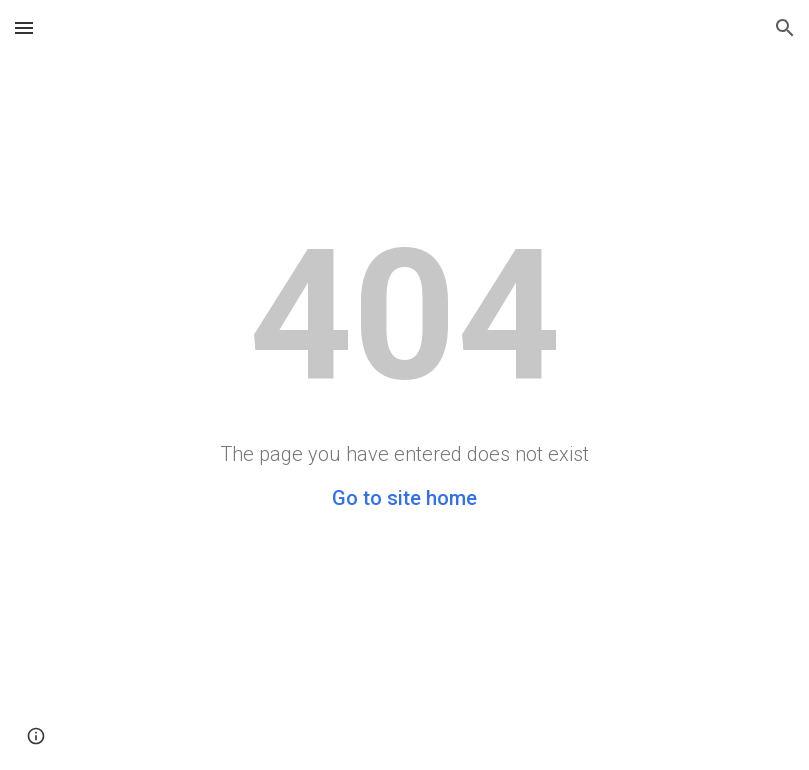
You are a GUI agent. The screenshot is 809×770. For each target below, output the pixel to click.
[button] (24, 27)
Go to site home (404, 498)
